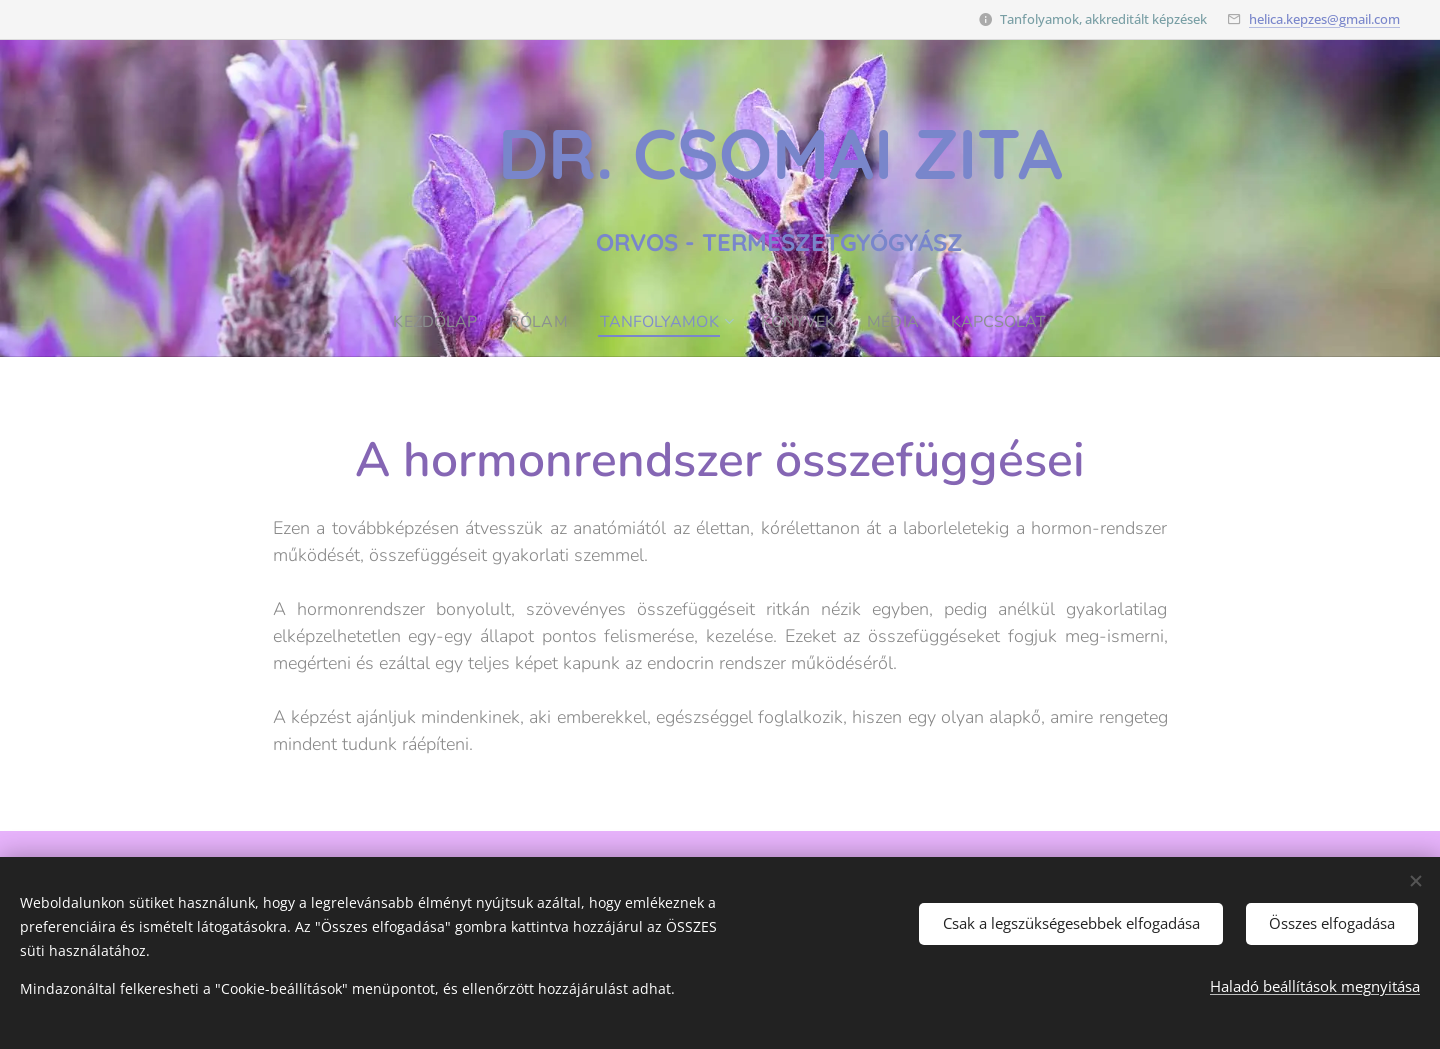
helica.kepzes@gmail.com (1324, 19)
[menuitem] (429, 322)
